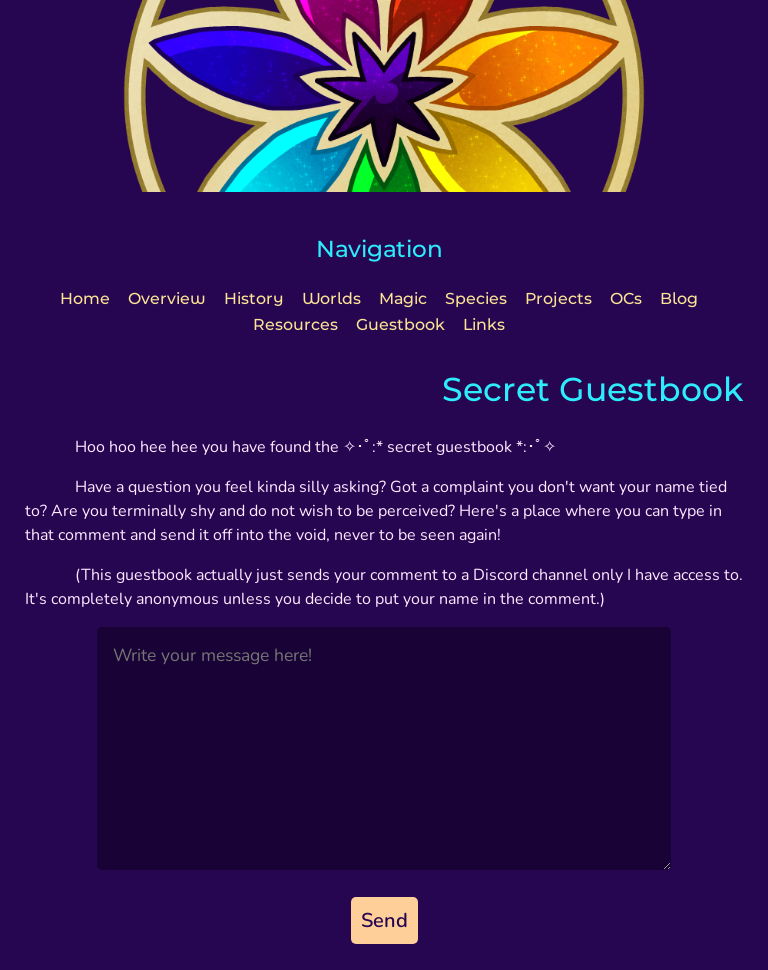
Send (384, 920)
